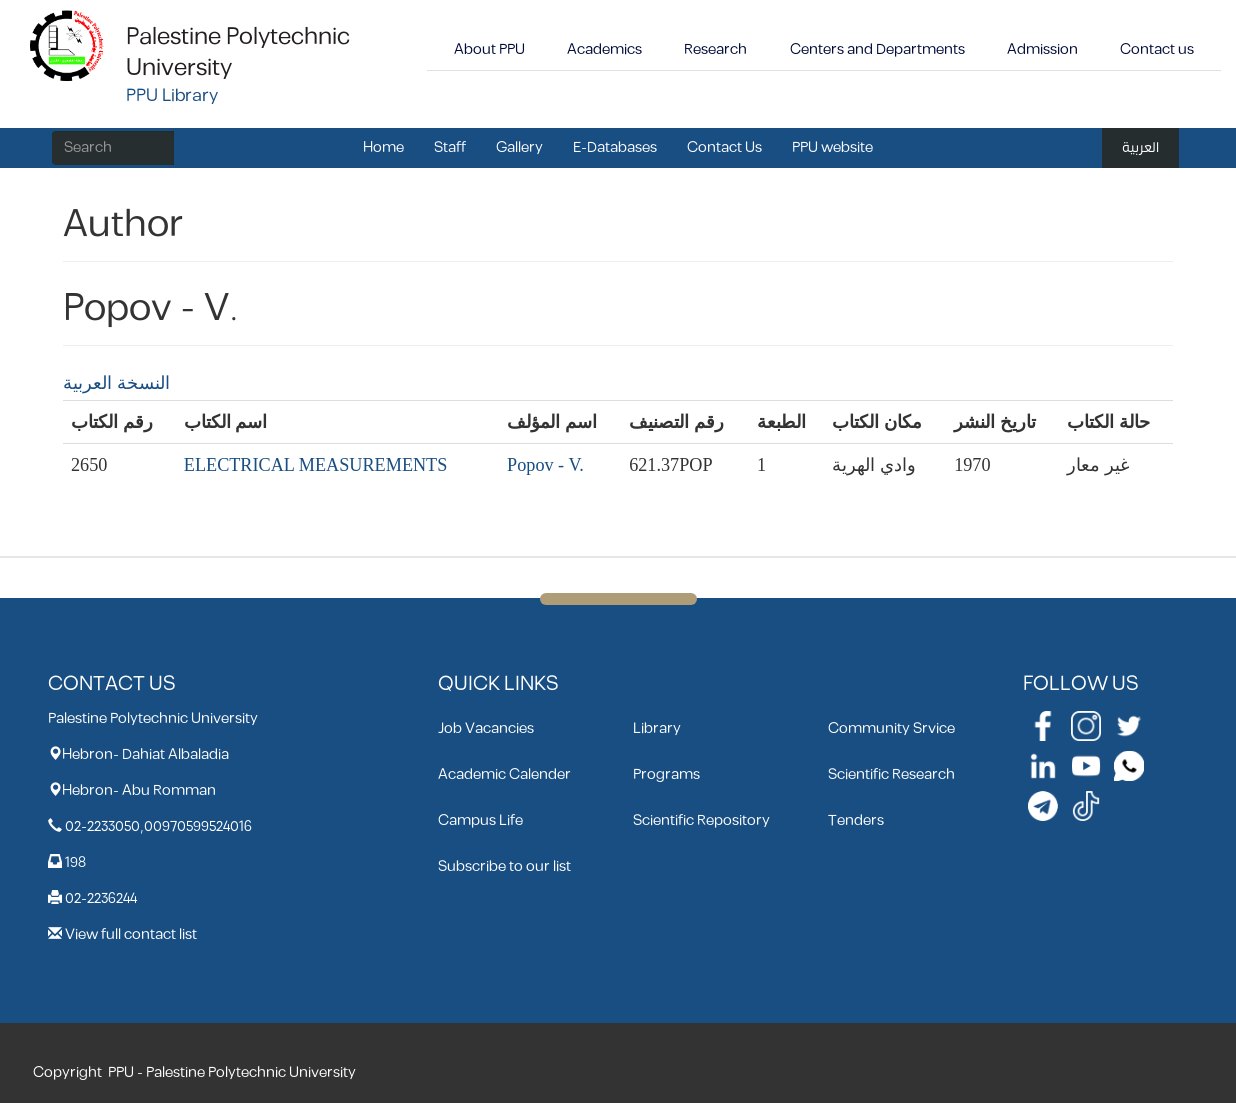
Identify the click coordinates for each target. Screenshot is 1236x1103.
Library (657, 728)
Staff (450, 147)
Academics (604, 49)
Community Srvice (891, 728)
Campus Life (480, 820)
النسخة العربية (116, 383)
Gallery (519, 147)
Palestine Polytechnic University (238, 52)
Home (383, 147)
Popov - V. (545, 465)
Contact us (1157, 49)
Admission (1042, 49)
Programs (666, 774)
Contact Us (724, 147)
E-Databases (615, 147)
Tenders (856, 820)
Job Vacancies (486, 728)
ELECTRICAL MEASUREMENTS (316, 465)
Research (715, 49)
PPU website (832, 147)
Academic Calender (504, 774)
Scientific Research (891, 774)
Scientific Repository (701, 820)
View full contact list (131, 934)
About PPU (489, 49)
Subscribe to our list (504, 866)
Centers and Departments (877, 49)
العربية (1140, 147)
